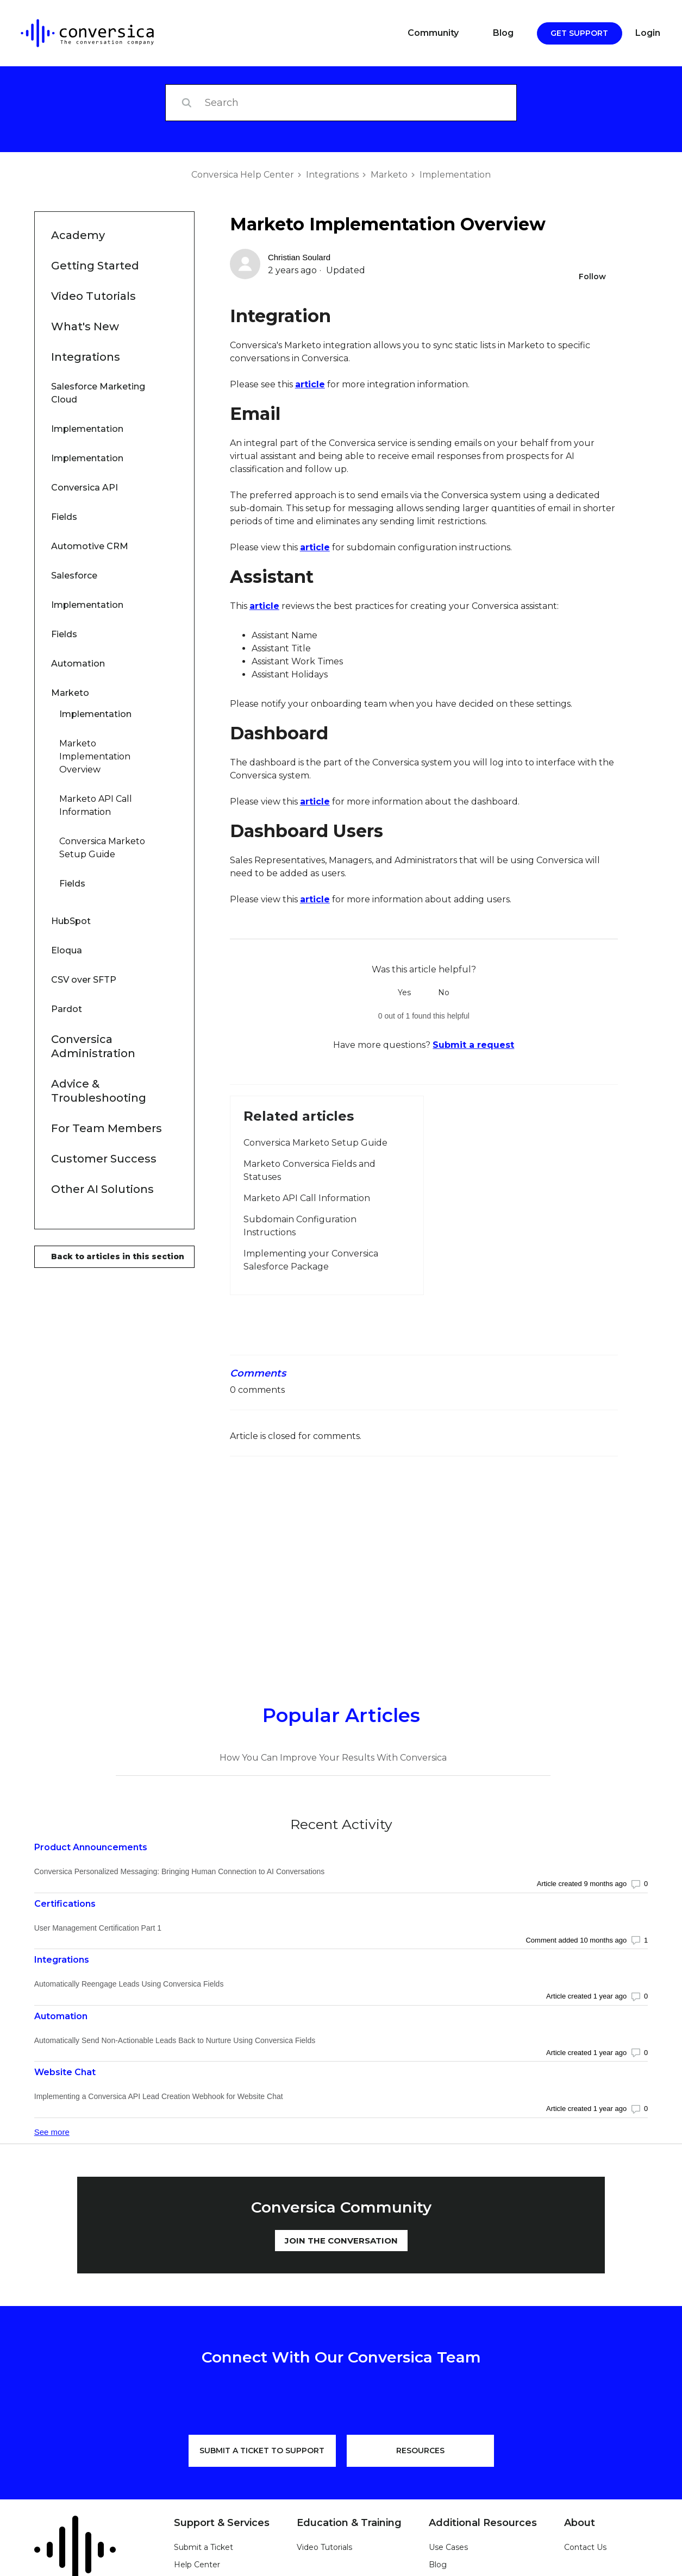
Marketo (389, 174)
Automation (78, 663)
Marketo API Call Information (95, 805)
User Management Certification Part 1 (97, 1928)
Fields (64, 517)
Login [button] (647, 33)
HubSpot (92, 926)
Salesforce (74, 575)
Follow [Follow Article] (592, 276)
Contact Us (585, 2547)
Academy (78, 235)
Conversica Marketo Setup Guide (102, 847)
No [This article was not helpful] (443, 992)
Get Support (579, 33)
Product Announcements (90, 1847)
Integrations (332, 174)
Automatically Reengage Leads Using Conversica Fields (129, 1984)
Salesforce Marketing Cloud (98, 393)
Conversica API (99, 492)
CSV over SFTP (97, 985)
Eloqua (97, 955)
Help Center (197, 2564)
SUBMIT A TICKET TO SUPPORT (261, 2450)
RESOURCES (420, 2450)
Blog (503, 33)
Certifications (65, 1904)
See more (52, 2132)
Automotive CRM (99, 551)
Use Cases (448, 2547)
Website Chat (65, 2072)
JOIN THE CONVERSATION (341, 2240)
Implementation (455, 174)
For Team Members (106, 1128)
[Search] (341, 103)
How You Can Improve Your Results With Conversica (333, 1757)
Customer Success (104, 1158)
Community (433, 33)
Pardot (97, 1014)
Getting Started (95, 265)
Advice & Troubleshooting (98, 1090)
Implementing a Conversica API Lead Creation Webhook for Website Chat (158, 2096)
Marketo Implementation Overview (94, 756)
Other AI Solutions (102, 1189)
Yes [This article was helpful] (404, 992)
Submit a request (473, 1045)
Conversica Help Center (242, 174)
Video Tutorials (93, 296)
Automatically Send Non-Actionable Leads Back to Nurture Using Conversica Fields (174, 2040)
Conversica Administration (93, 1046)
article (310, 384)
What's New (85, 326)
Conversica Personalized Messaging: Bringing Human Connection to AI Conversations (179, 1871)
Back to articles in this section (117, 1256)
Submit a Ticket (203, 2547)
